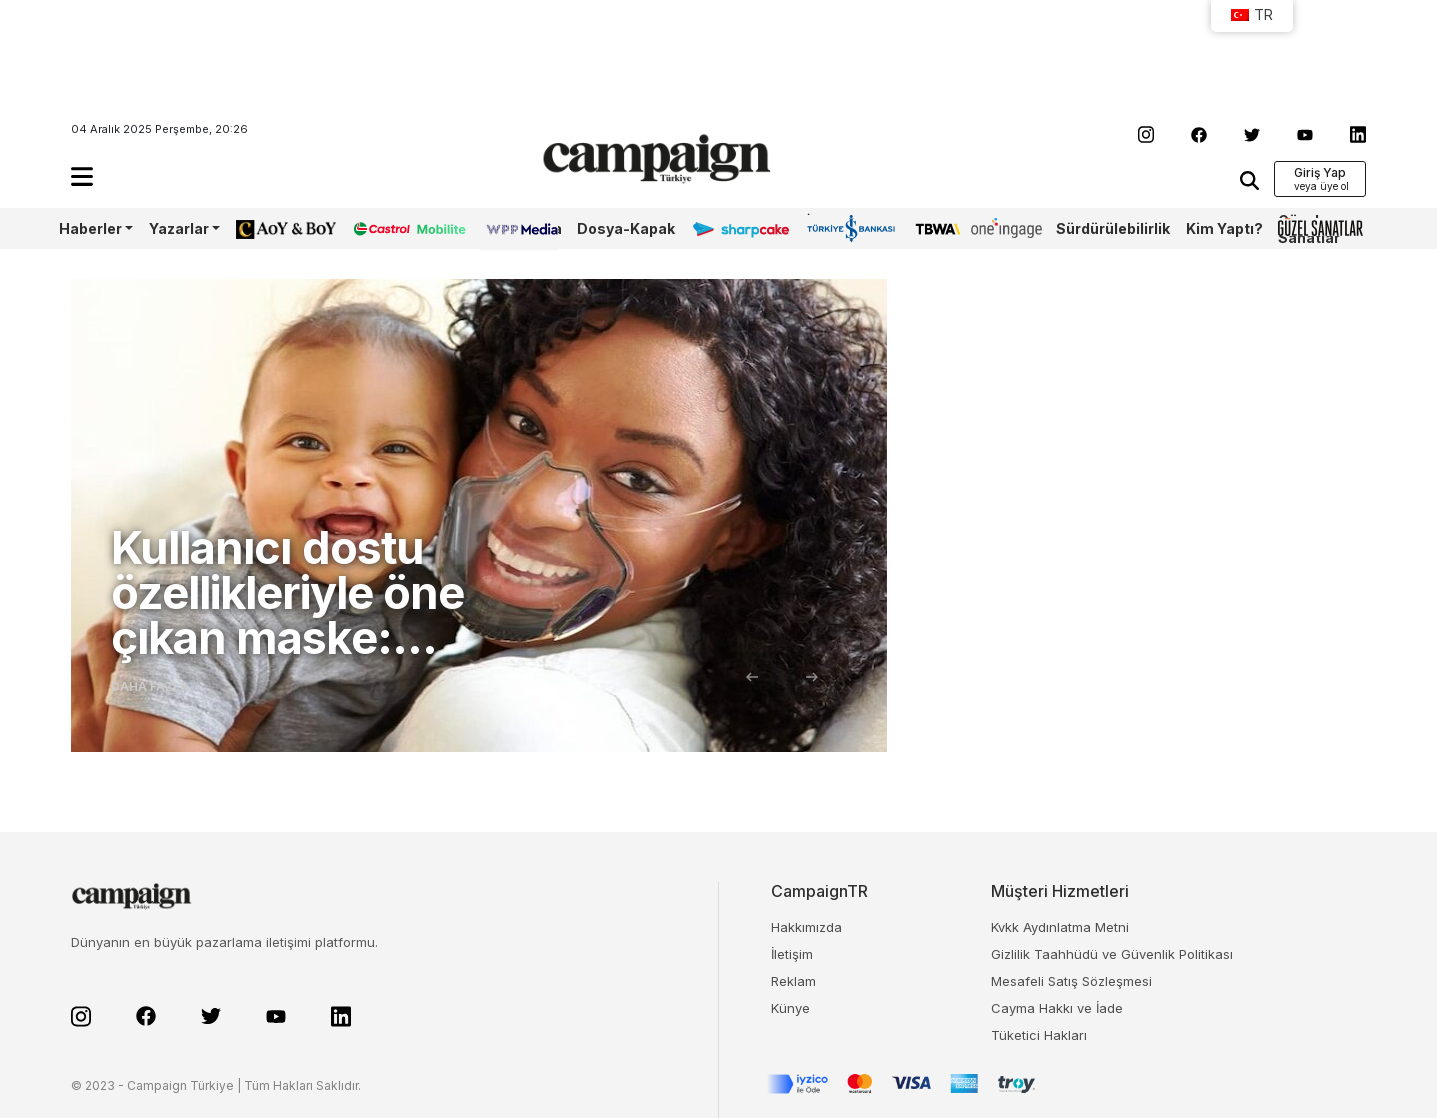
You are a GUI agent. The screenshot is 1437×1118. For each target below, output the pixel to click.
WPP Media (521, 228)
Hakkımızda (806, 927)
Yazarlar (179, 228)
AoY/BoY (266, 228)
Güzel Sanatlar (1309, 229)
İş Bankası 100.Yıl (835, 228)
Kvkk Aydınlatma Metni (1060, 927)
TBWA (935, 228)
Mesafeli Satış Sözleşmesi (1071, 981)
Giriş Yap (1320, 172)
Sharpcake (730, 228)
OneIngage (1006, 228)
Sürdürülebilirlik (1113, 228)
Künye (790, 1008)
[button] (82, 176)
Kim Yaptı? (1224, 228)
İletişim (792, 954)
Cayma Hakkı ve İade (1057, 1008)
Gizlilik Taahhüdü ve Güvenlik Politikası (1112, 954)
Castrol (378, 228)
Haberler (90, 228)
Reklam (793, 981)
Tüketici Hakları (1039, 1035)
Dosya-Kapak (626, 228)
